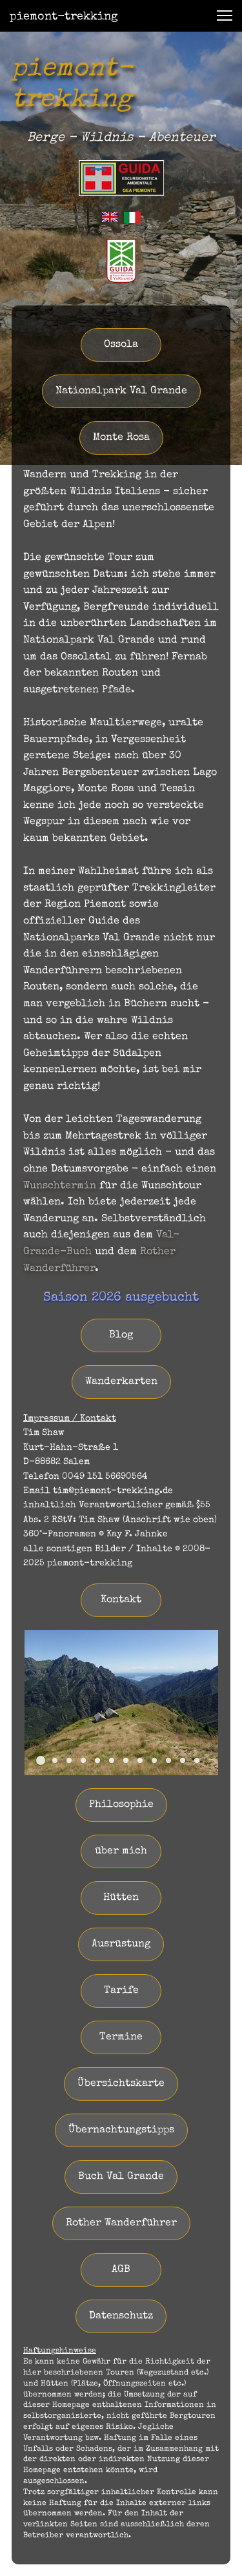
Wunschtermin (59, 1186)
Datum (108, 575)
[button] (224, 15)
